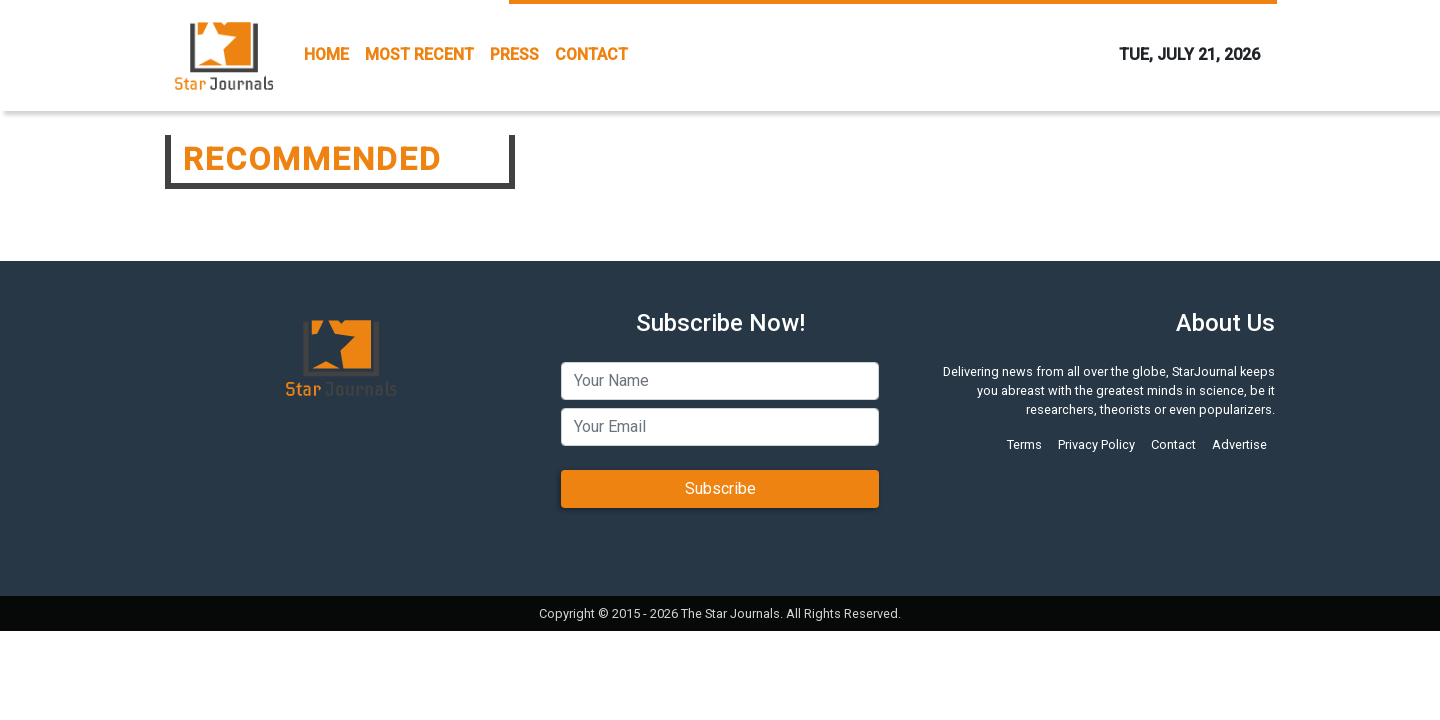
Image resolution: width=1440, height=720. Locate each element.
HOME (326, 54)
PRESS (514, 54)
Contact (1173, 444)
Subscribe (720, 488)
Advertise (1239, 444)
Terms (1024, 444)
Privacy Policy (1096, 444)
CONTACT (591, 54)
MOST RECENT (419, 54)
